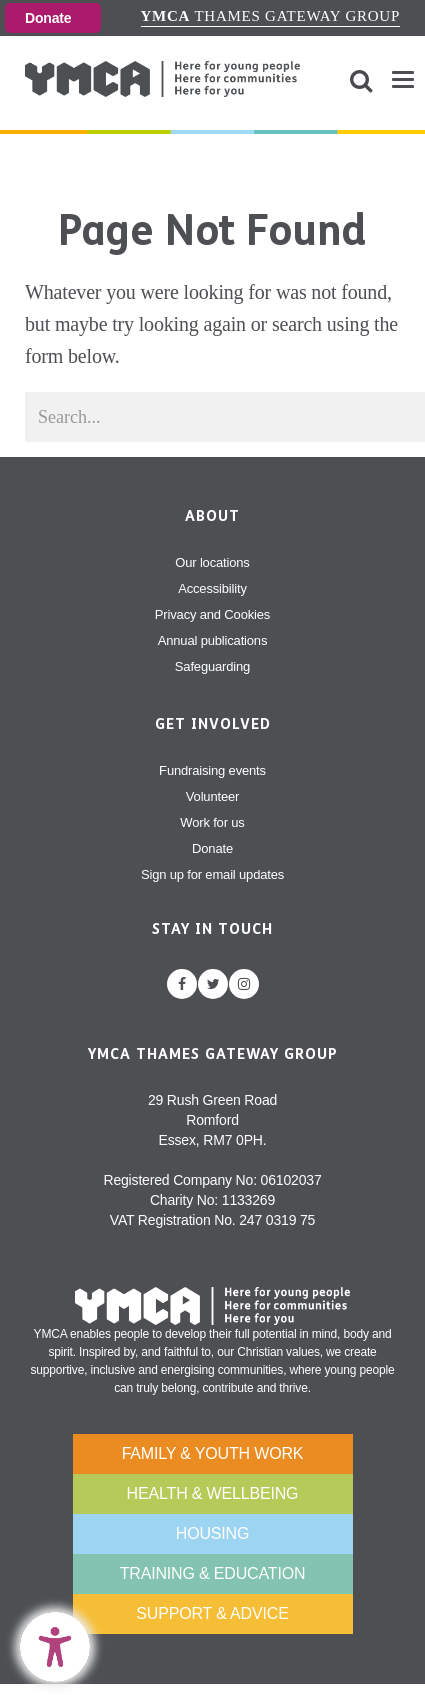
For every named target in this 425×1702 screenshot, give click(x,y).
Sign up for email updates (212, 874)
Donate (48, 18)
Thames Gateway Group (270, 16)
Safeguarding (212, 666)
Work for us (212, 822)
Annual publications (213, 640)
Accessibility (212, 588)
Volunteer (212, 796)
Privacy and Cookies (212, 614)
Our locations (212, 562)
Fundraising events (212, 770)
